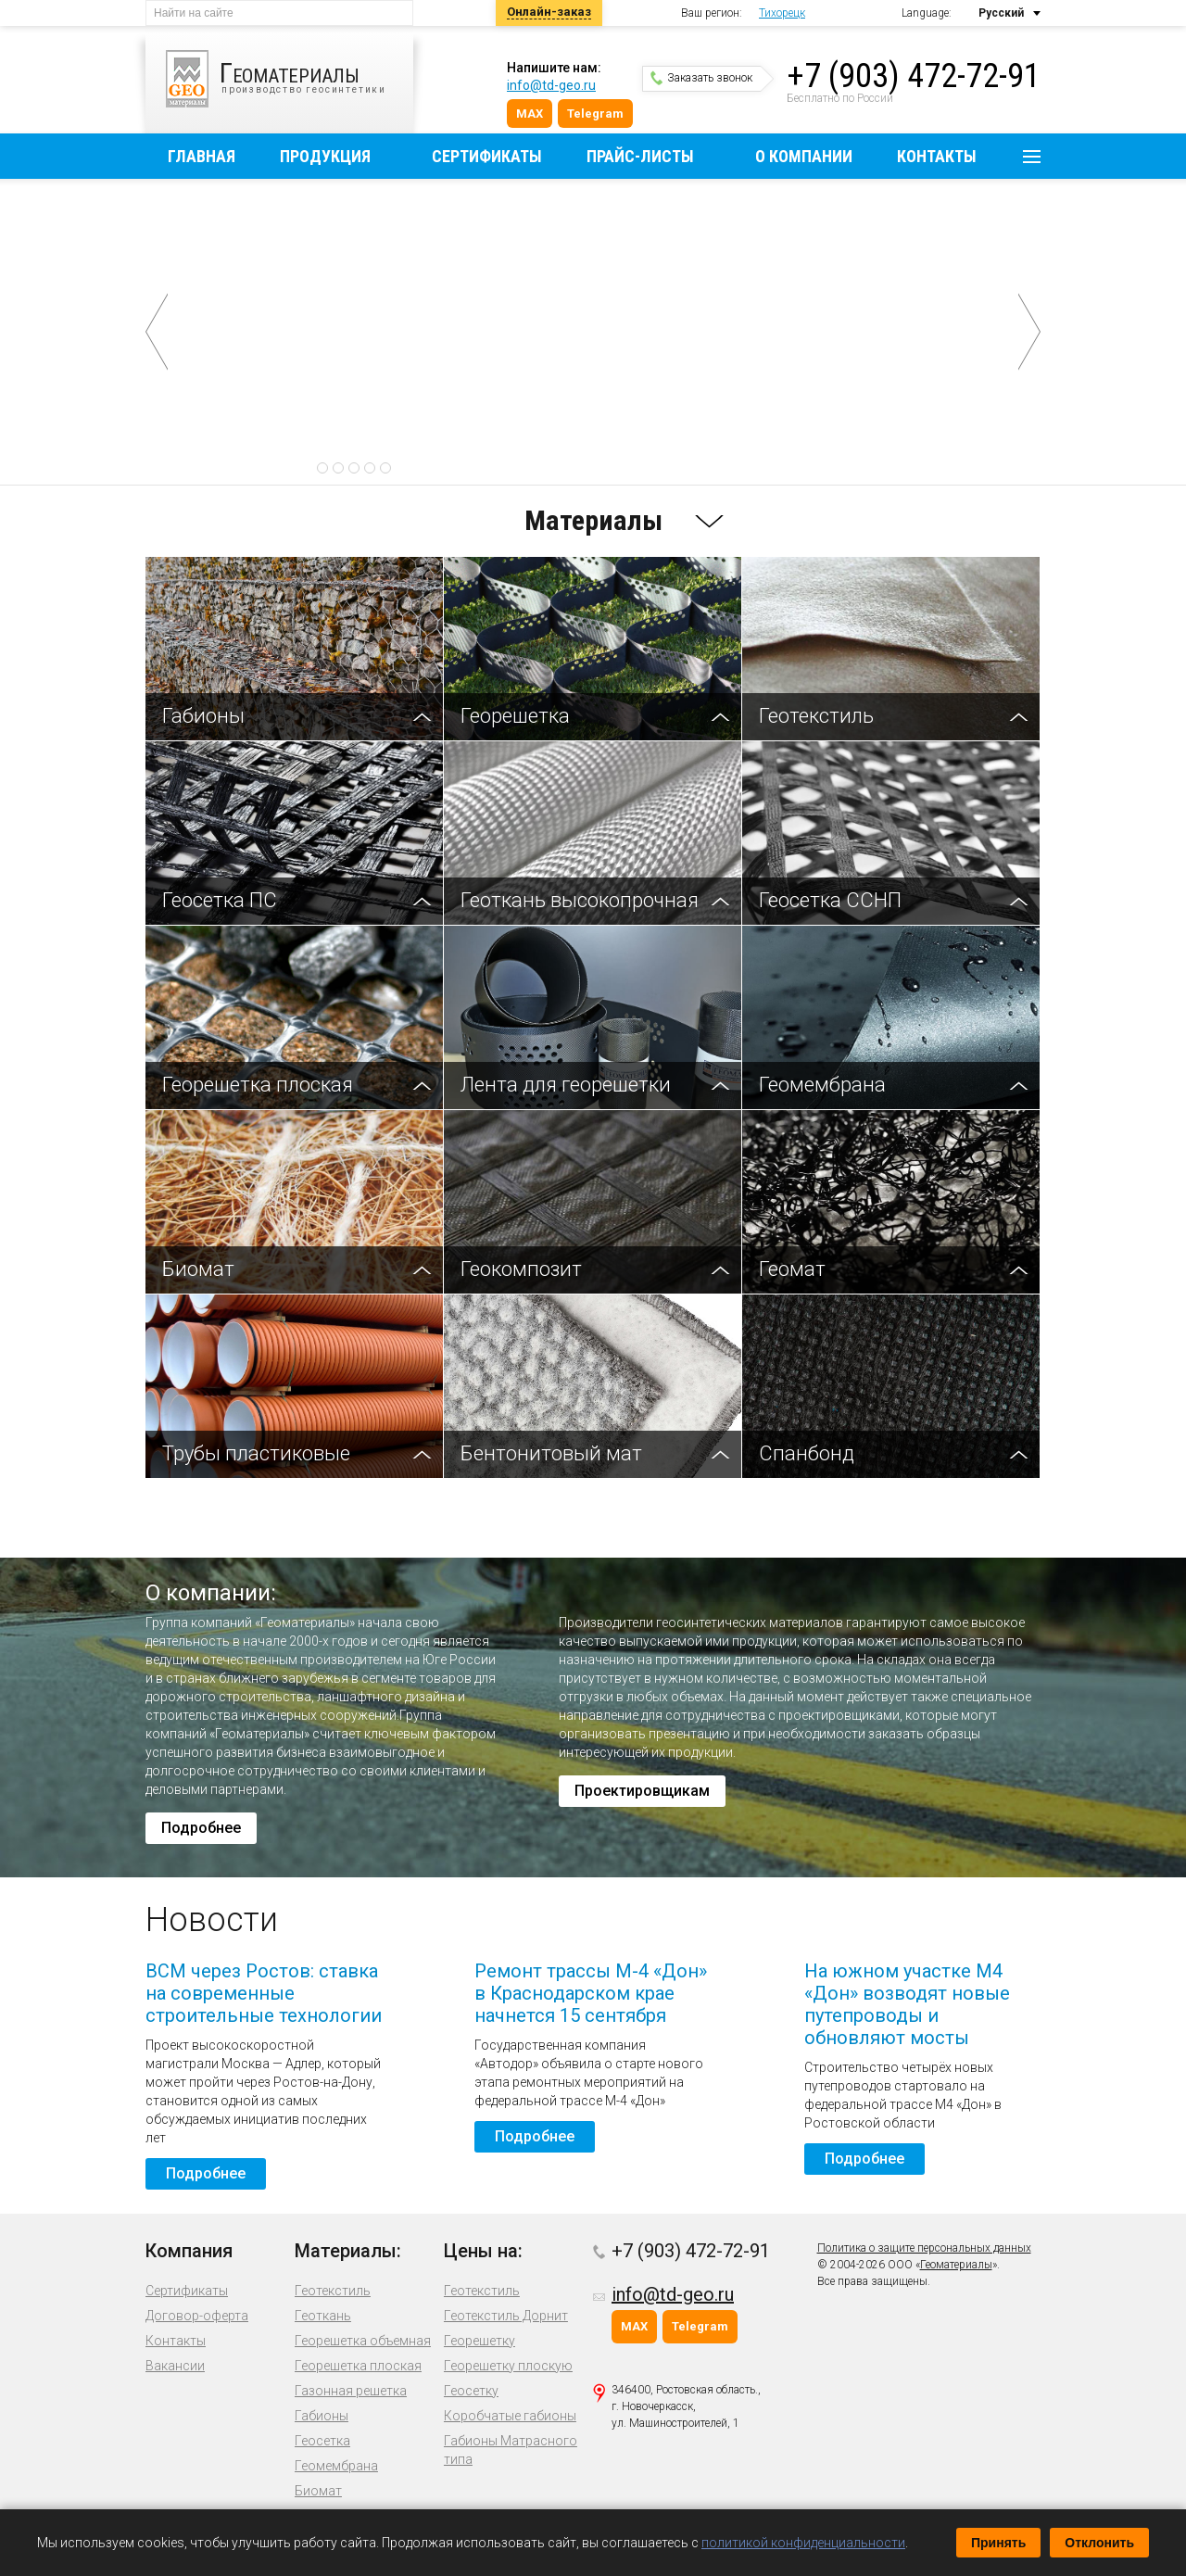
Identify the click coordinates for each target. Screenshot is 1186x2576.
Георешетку (479, 2340)
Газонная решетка (351, 2390)
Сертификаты (487, 156)
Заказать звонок (701, 77)
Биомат (318, 2490)
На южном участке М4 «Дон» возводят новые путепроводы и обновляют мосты (907, 2004)
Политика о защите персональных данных (924, 2247)
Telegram (595, 113)
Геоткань (323, 2315)
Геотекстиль (333, 2290)
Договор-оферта (196, 2315)
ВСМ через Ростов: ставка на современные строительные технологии (263, 1993)
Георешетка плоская (358, 2365)
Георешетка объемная (363, 2340)
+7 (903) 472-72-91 (914, 76)
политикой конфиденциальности (803, 2542)
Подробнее (602, 430)
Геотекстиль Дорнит (506, 2315)
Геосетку (471, 2390)
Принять (998, 2542)
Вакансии (175, 2365)
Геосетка (322, 2440)
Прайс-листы (640, 156)
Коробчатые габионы (510, 2415)
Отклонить (1099, 2542)
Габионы (321, 2415)
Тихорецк (782, 12)
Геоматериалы (956, 2264)
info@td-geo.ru (551, 85)
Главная (201, 156)
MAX (529, 113)
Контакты (937, 156)
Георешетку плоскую (508, 2365)
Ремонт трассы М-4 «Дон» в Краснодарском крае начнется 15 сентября (590, 1993)
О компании (803, 156)
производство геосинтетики (289, 78)
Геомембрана (336, 2465)
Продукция (325, 156)
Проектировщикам (642, 1790)
